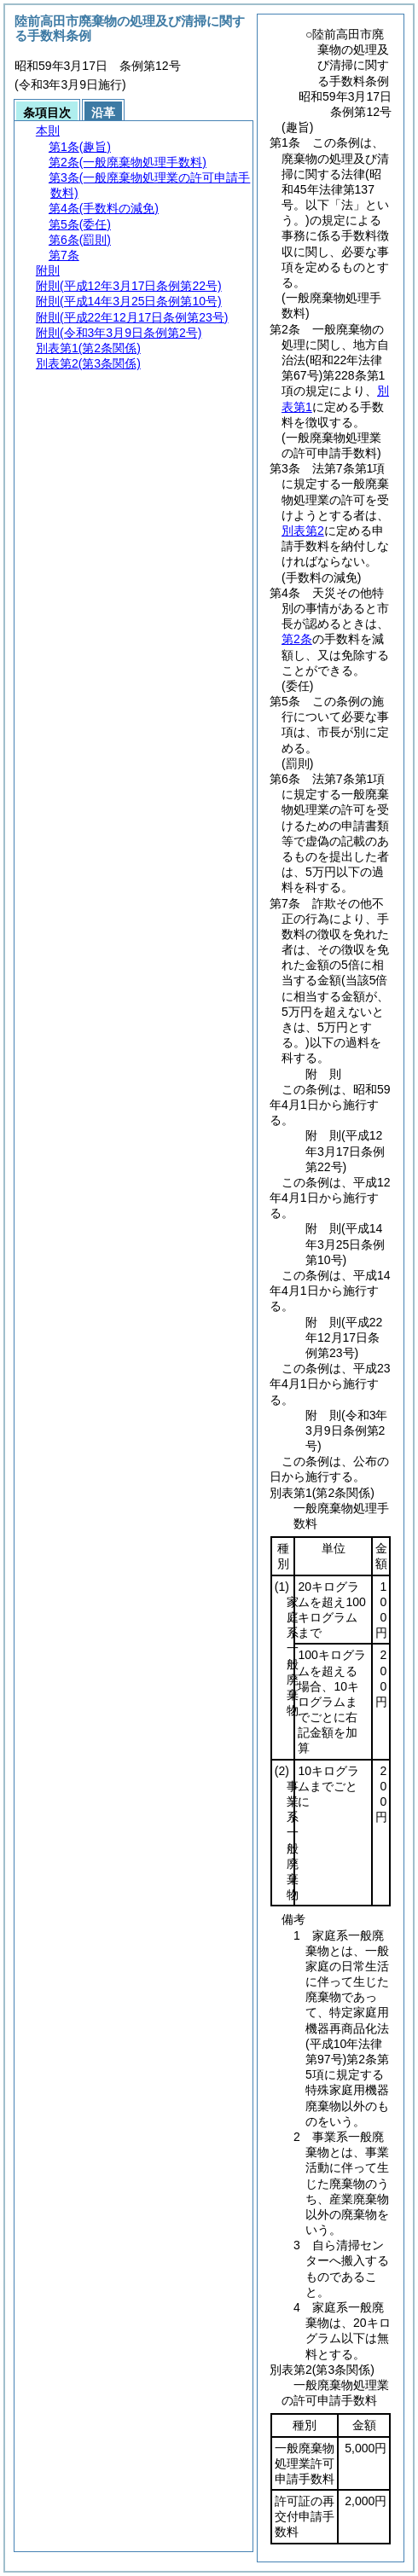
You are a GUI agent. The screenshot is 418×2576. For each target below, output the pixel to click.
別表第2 (303, 530)
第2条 (297, 639)
